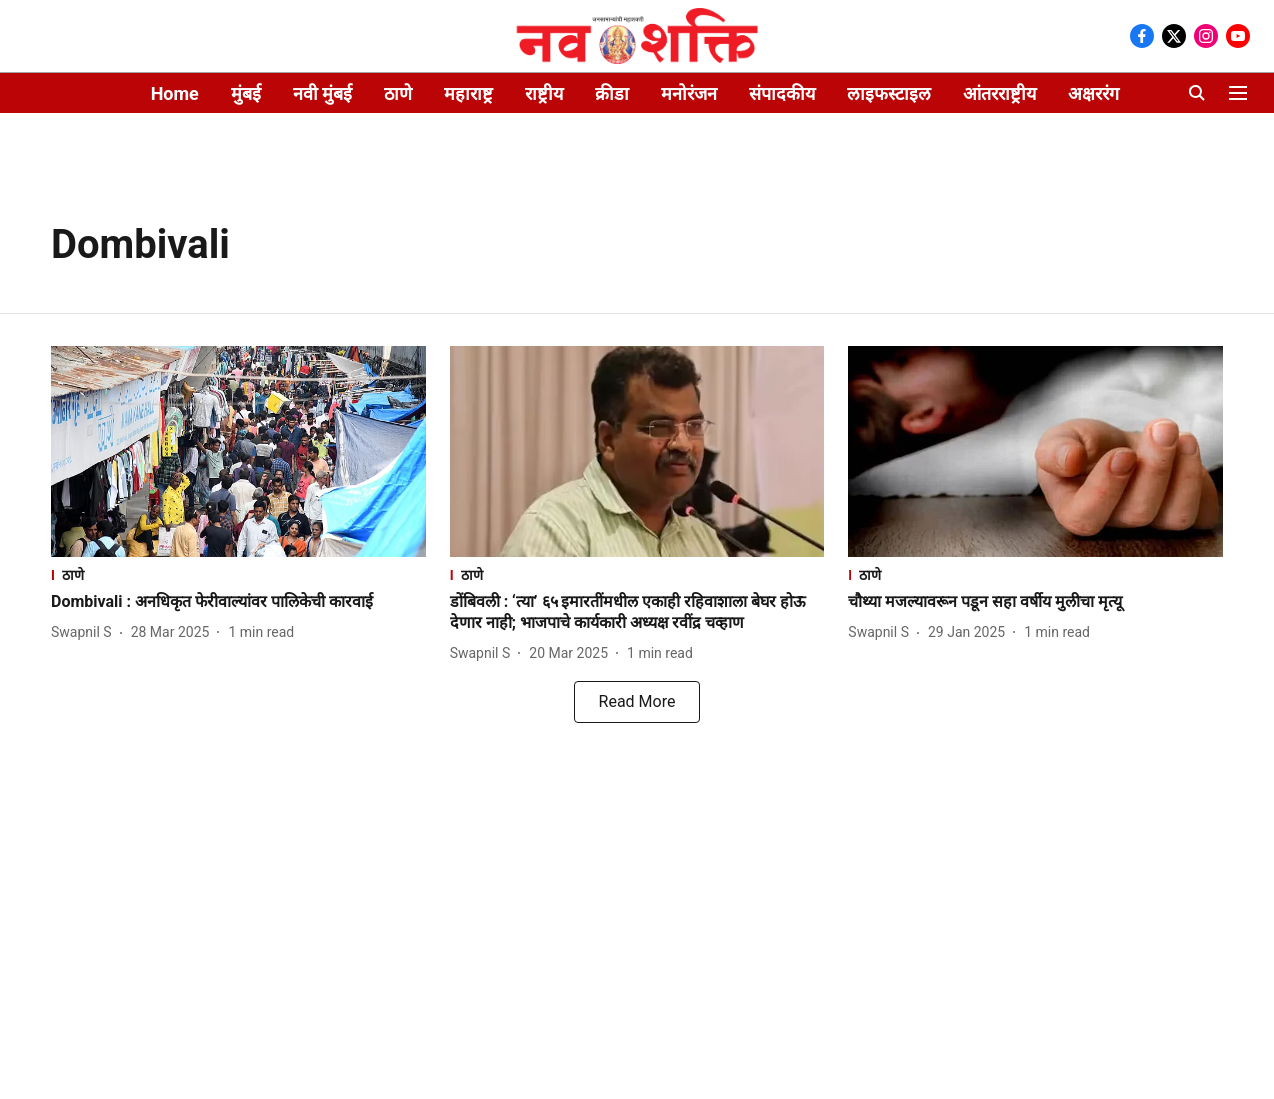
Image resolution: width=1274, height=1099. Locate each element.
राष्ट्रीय (544, 93)
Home (175, 93)
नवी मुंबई (322, 93)
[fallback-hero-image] (238, 451)
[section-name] (238, 574)
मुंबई (246, 93)
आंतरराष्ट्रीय (999, 93)
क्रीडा (612, 93)
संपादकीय (782, 93)
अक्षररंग (1093, 93)
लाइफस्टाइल (889, 93)
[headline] (238, 602)
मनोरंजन (689, 93)
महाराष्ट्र (468, 93)
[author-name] (85, 632)
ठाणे (398, 93)
